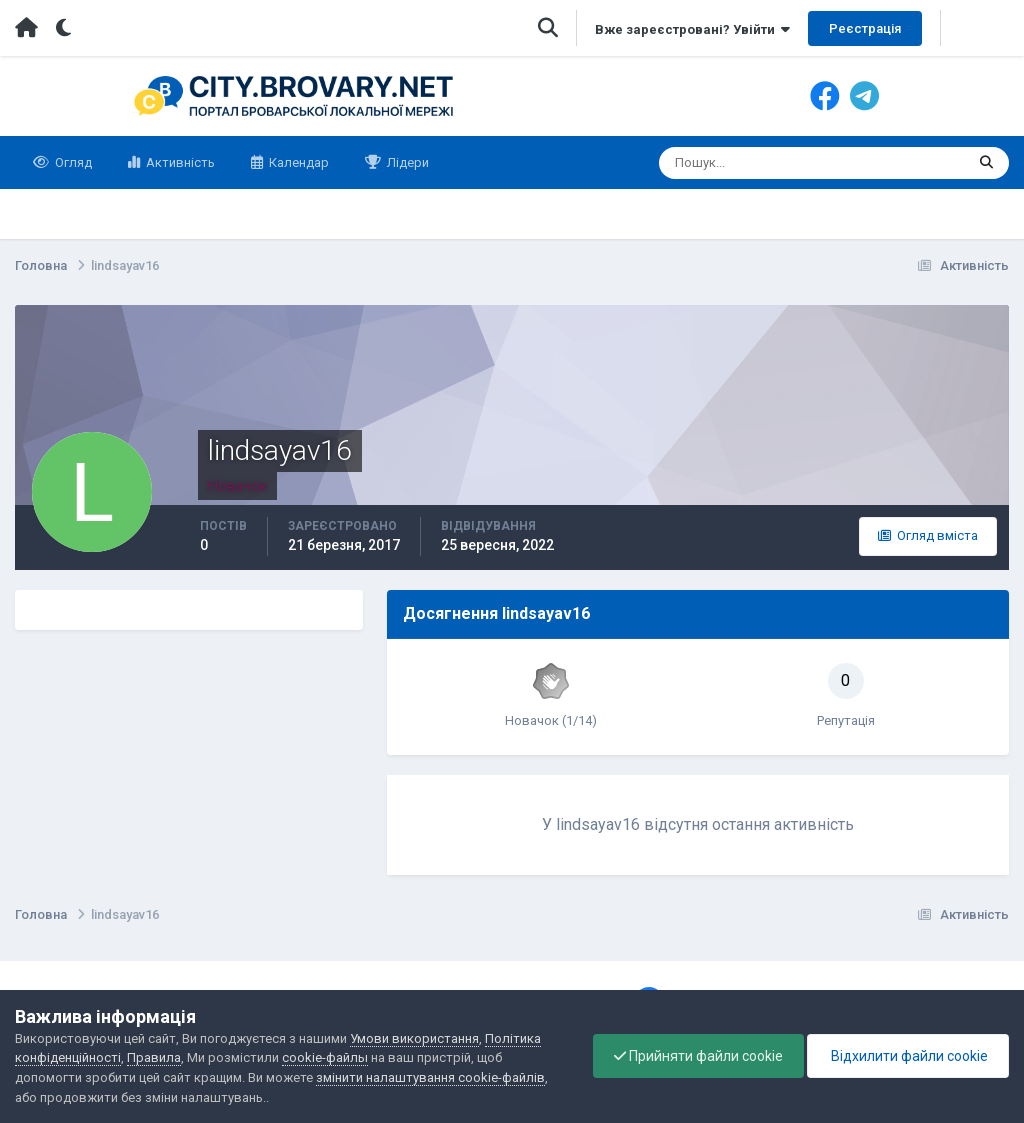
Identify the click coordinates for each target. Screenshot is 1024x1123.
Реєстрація (865, 28)
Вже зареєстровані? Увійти (692, 29)
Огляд (72, 162)
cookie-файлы (325, 1057)
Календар (297, 162)
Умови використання (414, 1038)
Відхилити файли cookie (908, 1056)
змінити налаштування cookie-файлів (430, 1077)
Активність (179, 162)
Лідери (406, 162)
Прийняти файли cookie (698, 1056)
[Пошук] (734, 163)
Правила (154, 1057)
